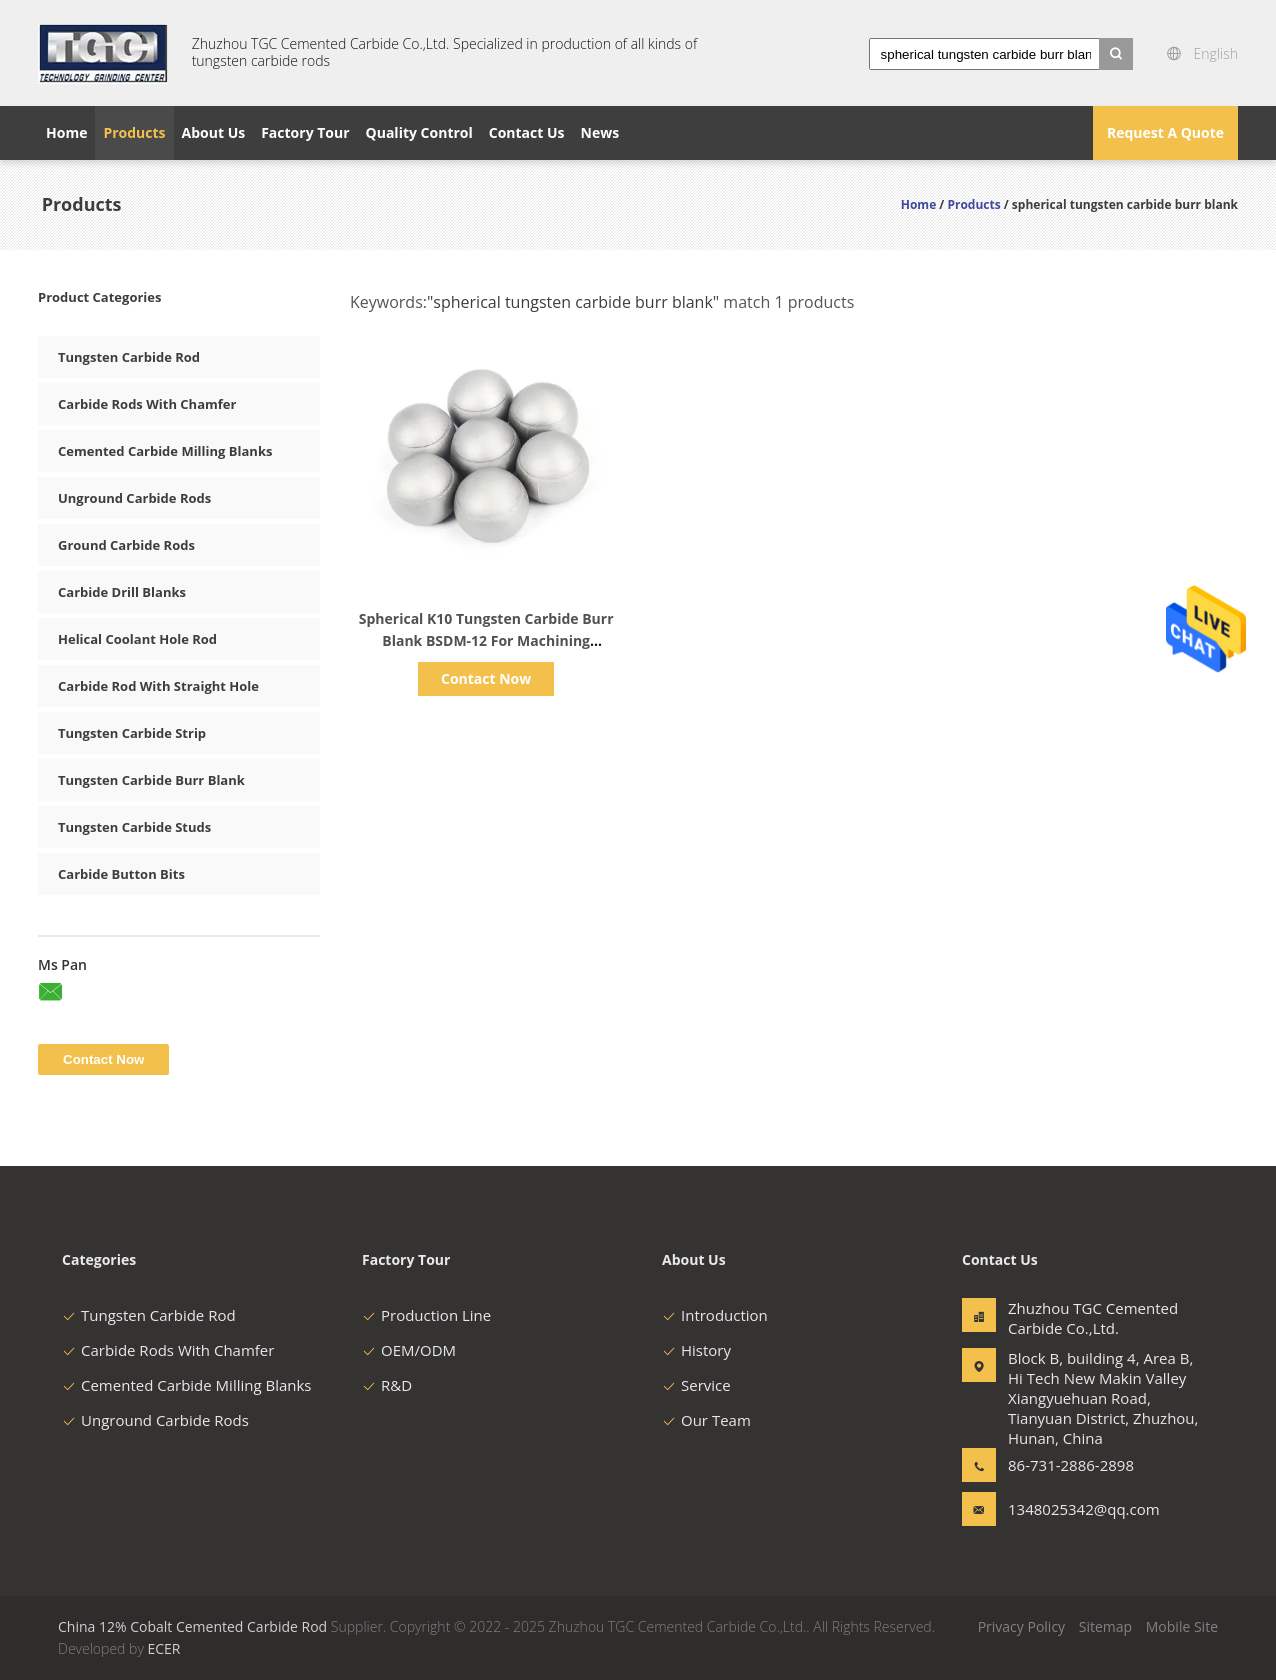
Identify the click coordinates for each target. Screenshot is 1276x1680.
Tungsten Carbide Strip (132, 733)
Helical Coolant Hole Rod (137, 639)
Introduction (715, 1315)
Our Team (706, 1420)
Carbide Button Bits (121, 874)
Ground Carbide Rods (126, 545)
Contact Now (486, 678)
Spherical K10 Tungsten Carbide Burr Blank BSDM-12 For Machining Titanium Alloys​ (486, 640)
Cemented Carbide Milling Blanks (165, 451)
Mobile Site (1182, 1626)
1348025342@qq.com (1071, 1509)
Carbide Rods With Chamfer (147, 404)
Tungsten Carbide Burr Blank (151, 780)
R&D (387, 1385)
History (696, 1350)
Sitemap (1105, 1626)
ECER (163, 1648)
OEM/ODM (409, 1350)
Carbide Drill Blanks (122, 592)
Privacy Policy (1021, 1626)
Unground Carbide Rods (134, 498)
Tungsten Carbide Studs (134, 827)
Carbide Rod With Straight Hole (158, 686)
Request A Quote (1165, 132)
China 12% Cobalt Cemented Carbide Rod (192, 1626)
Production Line (426, 1315)
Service (696, 1385)
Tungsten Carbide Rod (129, 357)
